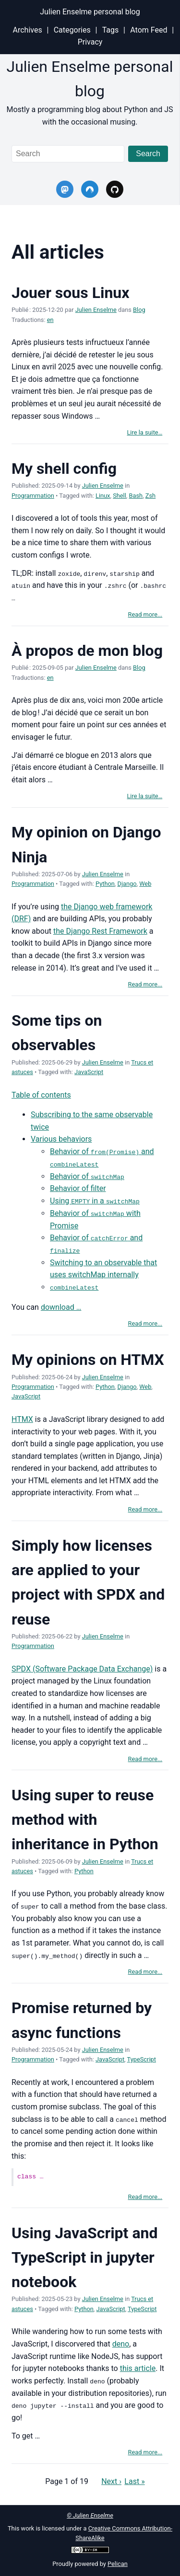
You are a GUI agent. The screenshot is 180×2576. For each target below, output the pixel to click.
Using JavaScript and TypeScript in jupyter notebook (84, 2256)
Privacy (90, 41)
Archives (27, 29)
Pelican (118, 2562)
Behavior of (87, 1175)
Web (145, 883)
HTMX (22, 1418)
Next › (111, 2479)
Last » (134, 2479)
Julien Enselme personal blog (90, 11)
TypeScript (141, 2058)
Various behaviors (61, 1139)
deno (120, 2342)
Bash (136, 495)
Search (148, 153)
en (50, 319)
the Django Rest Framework (100, 930)
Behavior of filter (78, 1187)
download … (61, 1305)
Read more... (145, 614)
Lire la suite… (144, 432)
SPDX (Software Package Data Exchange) (82, 1667)
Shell (119, 495)
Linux (103, 495)
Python (105, 883)
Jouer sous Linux (71, 293)
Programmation (33, 495)
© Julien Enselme (90, 2514)
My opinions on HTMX (88, 1359)
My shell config (64, 468)
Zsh (150, 495)
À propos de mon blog (87, 650)
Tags (110, 29)
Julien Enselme (96, 309)
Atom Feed (148, 29)
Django (127, 883)
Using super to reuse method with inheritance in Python (85, 1818)
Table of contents (41, 1094)
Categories (72, 29)
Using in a (95, 1200)
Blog (139, 309)
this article (138, 2366)
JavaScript (88, 1072)
